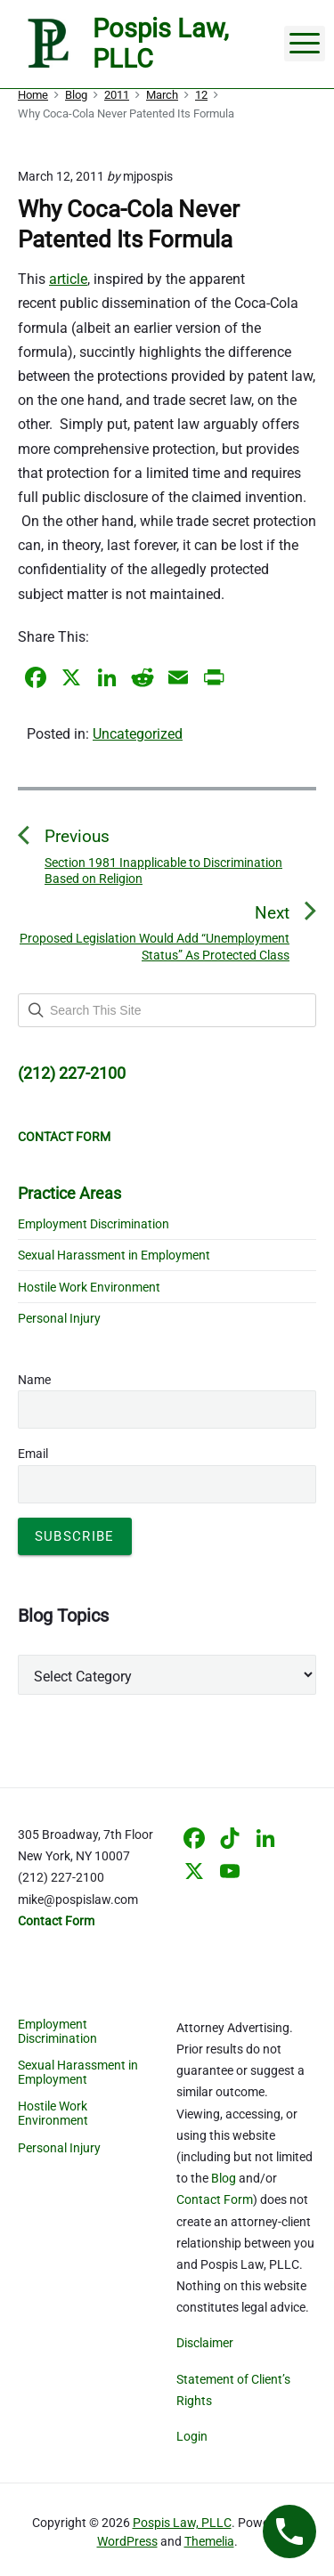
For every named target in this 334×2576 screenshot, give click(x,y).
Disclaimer (204, 2343)
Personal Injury (59, 1318)
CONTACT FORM (64, 1137)
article (68, 279)
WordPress (127, 2541)
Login (192, 2436)
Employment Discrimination (93, 1224)
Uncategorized (138, 733)
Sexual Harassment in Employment (114, 1255)
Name (34, 1380)
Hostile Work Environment (89, 1287)
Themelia (209, 2541)
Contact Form (214, 2199)
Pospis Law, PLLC (182, 2522)
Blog (223, 2178)
